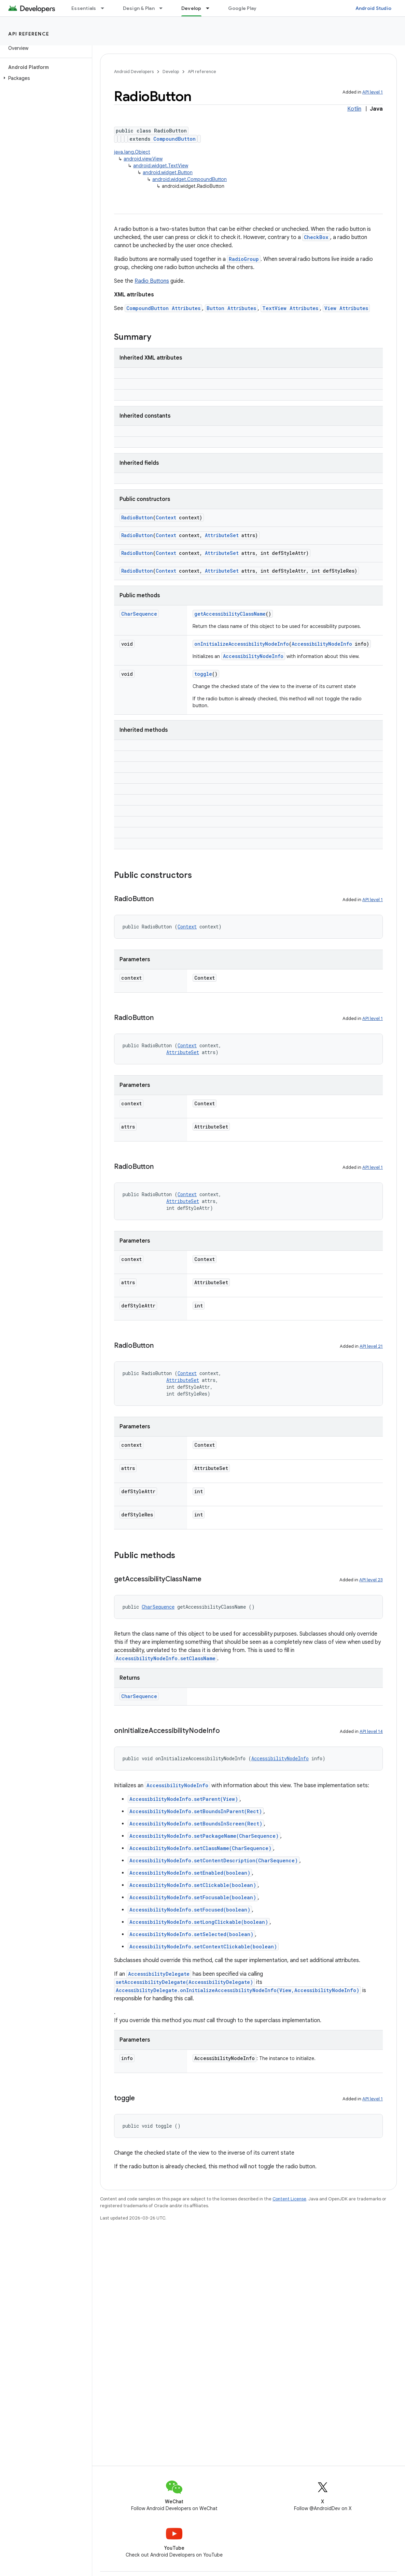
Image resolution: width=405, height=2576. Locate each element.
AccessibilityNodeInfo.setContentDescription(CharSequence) (213, 1860)
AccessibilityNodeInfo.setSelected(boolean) (191, 1934)
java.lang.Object (132, 152)
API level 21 (371, 1346)
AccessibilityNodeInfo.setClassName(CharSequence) (200, 1848)
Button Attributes (231, 308)
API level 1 (372, 92)
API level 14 (371, 1731)
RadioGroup (244, 259)
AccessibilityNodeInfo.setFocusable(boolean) (192, 1897)
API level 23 (371, 1580)
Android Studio (373, 8)
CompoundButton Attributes (163, 308)
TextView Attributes (290, 308)
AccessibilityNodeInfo (322, 644)
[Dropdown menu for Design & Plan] (164, 8)
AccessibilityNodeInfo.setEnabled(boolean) (189, 1873)
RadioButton (137, 517)
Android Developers (134, 71)
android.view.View (143, 159)
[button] (44, 78)
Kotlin (354, 109)
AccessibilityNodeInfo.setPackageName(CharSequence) (204, 1836)
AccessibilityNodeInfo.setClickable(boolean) (192, 1885)
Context (166, 517)
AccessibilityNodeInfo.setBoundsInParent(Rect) (195, 1811)
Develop (171, 71)
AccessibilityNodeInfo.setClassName (165, 1658)
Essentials (83, 8)
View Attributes (346, 308)
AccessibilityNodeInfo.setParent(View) (183, 1799)
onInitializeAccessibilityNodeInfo (241, 644)
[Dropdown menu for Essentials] (105, 8)
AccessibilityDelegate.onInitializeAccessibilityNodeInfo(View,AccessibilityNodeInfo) (237, 1990)
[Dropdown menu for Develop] (210, 8)
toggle (203, 674)
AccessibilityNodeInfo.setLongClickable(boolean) (198, 1922)
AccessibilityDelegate (159, 1974)
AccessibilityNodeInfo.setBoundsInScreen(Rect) (195, 1823)
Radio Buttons (152, 281)
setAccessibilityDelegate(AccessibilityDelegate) (184, 1982)
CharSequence (139, 614)
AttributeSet (222, 535)
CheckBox (316, 237)
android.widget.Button (168, 172)
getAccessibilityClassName (230, 614)
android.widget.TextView (160, 166)
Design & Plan (139, 8)
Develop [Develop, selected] (191, 8)
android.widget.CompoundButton (189, 179)
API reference (29, 34)
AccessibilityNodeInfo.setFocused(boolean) (189, 1909)
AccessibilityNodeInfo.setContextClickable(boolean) (203, 1946)
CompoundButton (174, 139)
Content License (289, 2199)
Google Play (242, 8)
